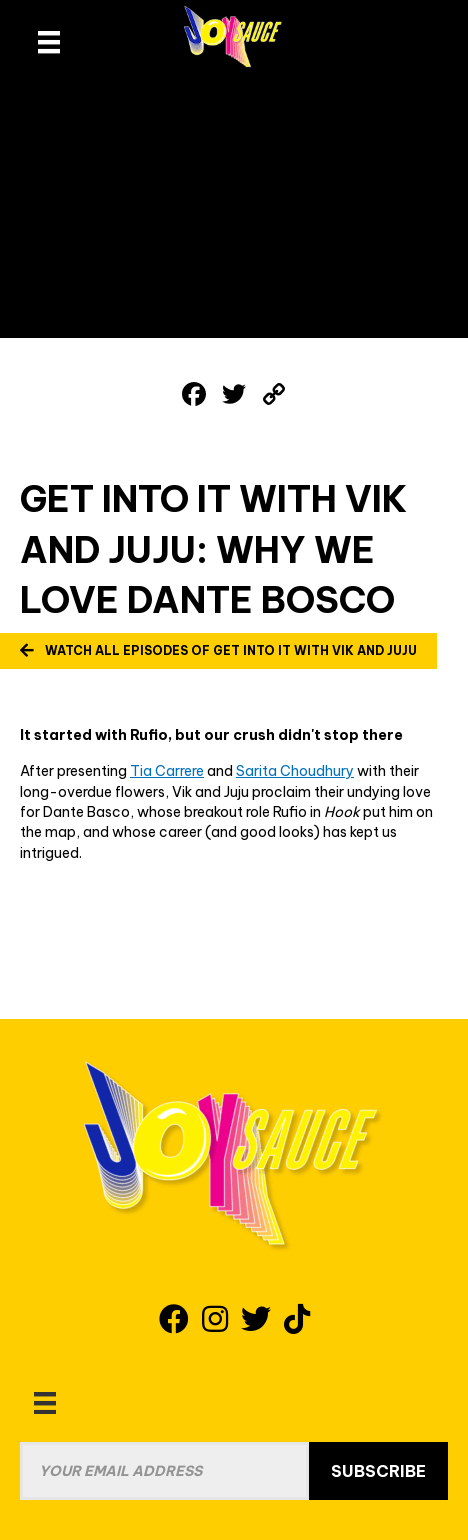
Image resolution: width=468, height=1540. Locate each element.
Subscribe (378, 1471)
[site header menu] (49, 42)
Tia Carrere (167, 771)
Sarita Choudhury (295, 771)
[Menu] (45, 1403)
